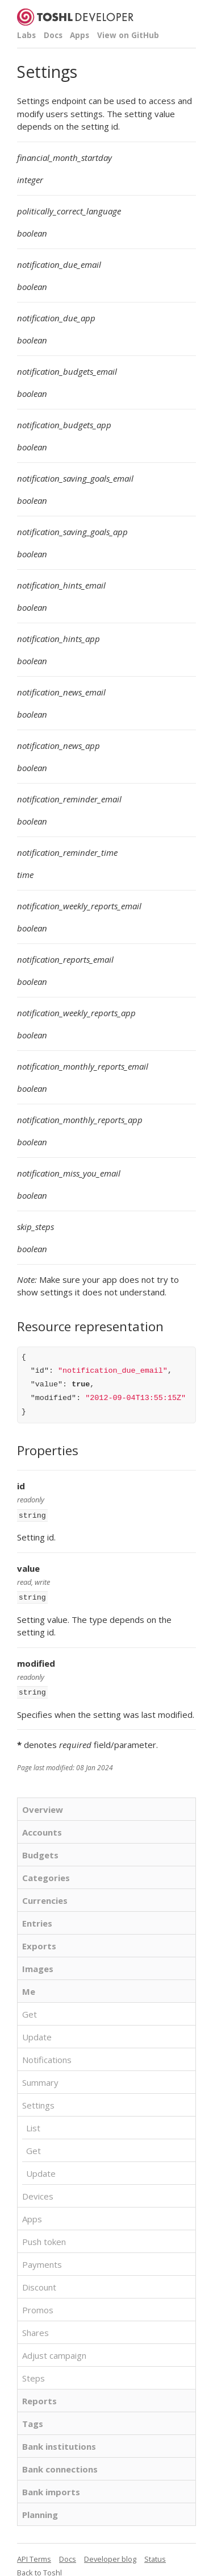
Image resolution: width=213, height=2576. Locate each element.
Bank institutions (59, 2443)
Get (29, 2010)
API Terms (34, 2555)
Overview (42, 1806)
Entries (37, 1919)
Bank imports (51, 2488)
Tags (32, 2420)
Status (155, 2555)
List (33, 2124)
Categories (46, 1874)
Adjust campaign (54, 2352)
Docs (53, 35)
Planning (40, 2511)
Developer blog (110, 2555)
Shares (35, 2329)
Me (28, 1988)
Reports (39, 2397)
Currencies (45, 1897)
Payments (42, 2261)
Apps (79, 35)
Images (37, 1965)
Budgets (40, 1851)
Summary (40, 2079)
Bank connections (60, 2465)
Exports (39, 1942)
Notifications (47, 2056)
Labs (26, 35)
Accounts (42, 1828)
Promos (37, 2306)
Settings (38, 2101)
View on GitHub (128, 35)
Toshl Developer (75, 17)
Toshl (52, 2569)
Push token (44, 2238)
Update (37, 2033)
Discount (39, 2283)
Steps (33, 2374)
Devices (37, 2192)
